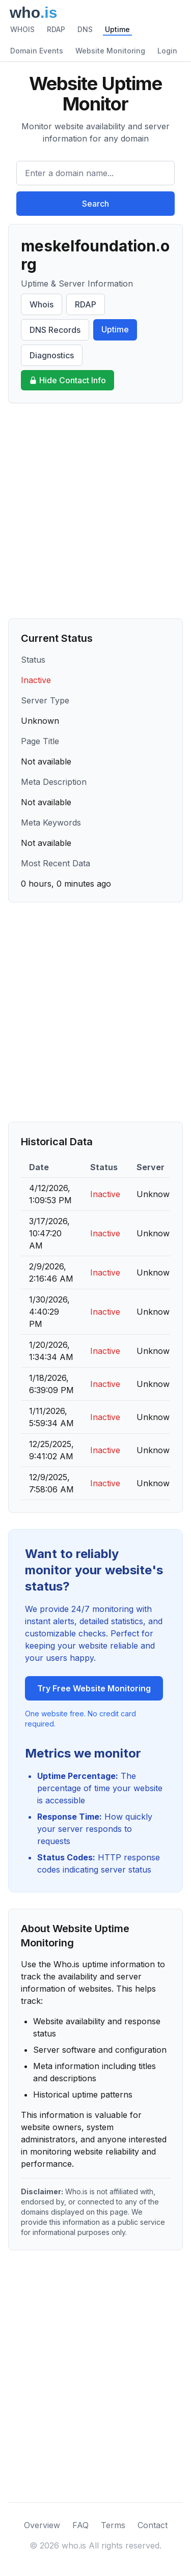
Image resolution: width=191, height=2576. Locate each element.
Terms (113, 2525)
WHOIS (22, 29)
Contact (153, 2525)
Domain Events (36, 50)
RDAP (56, 29)
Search (95, 204)
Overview (42, 2525)
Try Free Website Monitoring (94, 1688)
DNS (85, 29)
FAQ (80, 2525)
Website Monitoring (110, 50)
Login (167, 50)
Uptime (117, 29)
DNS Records (55, 330)
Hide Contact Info (67, 380)
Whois (41, 304)
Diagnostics (52, 355)
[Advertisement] (95, 510)
